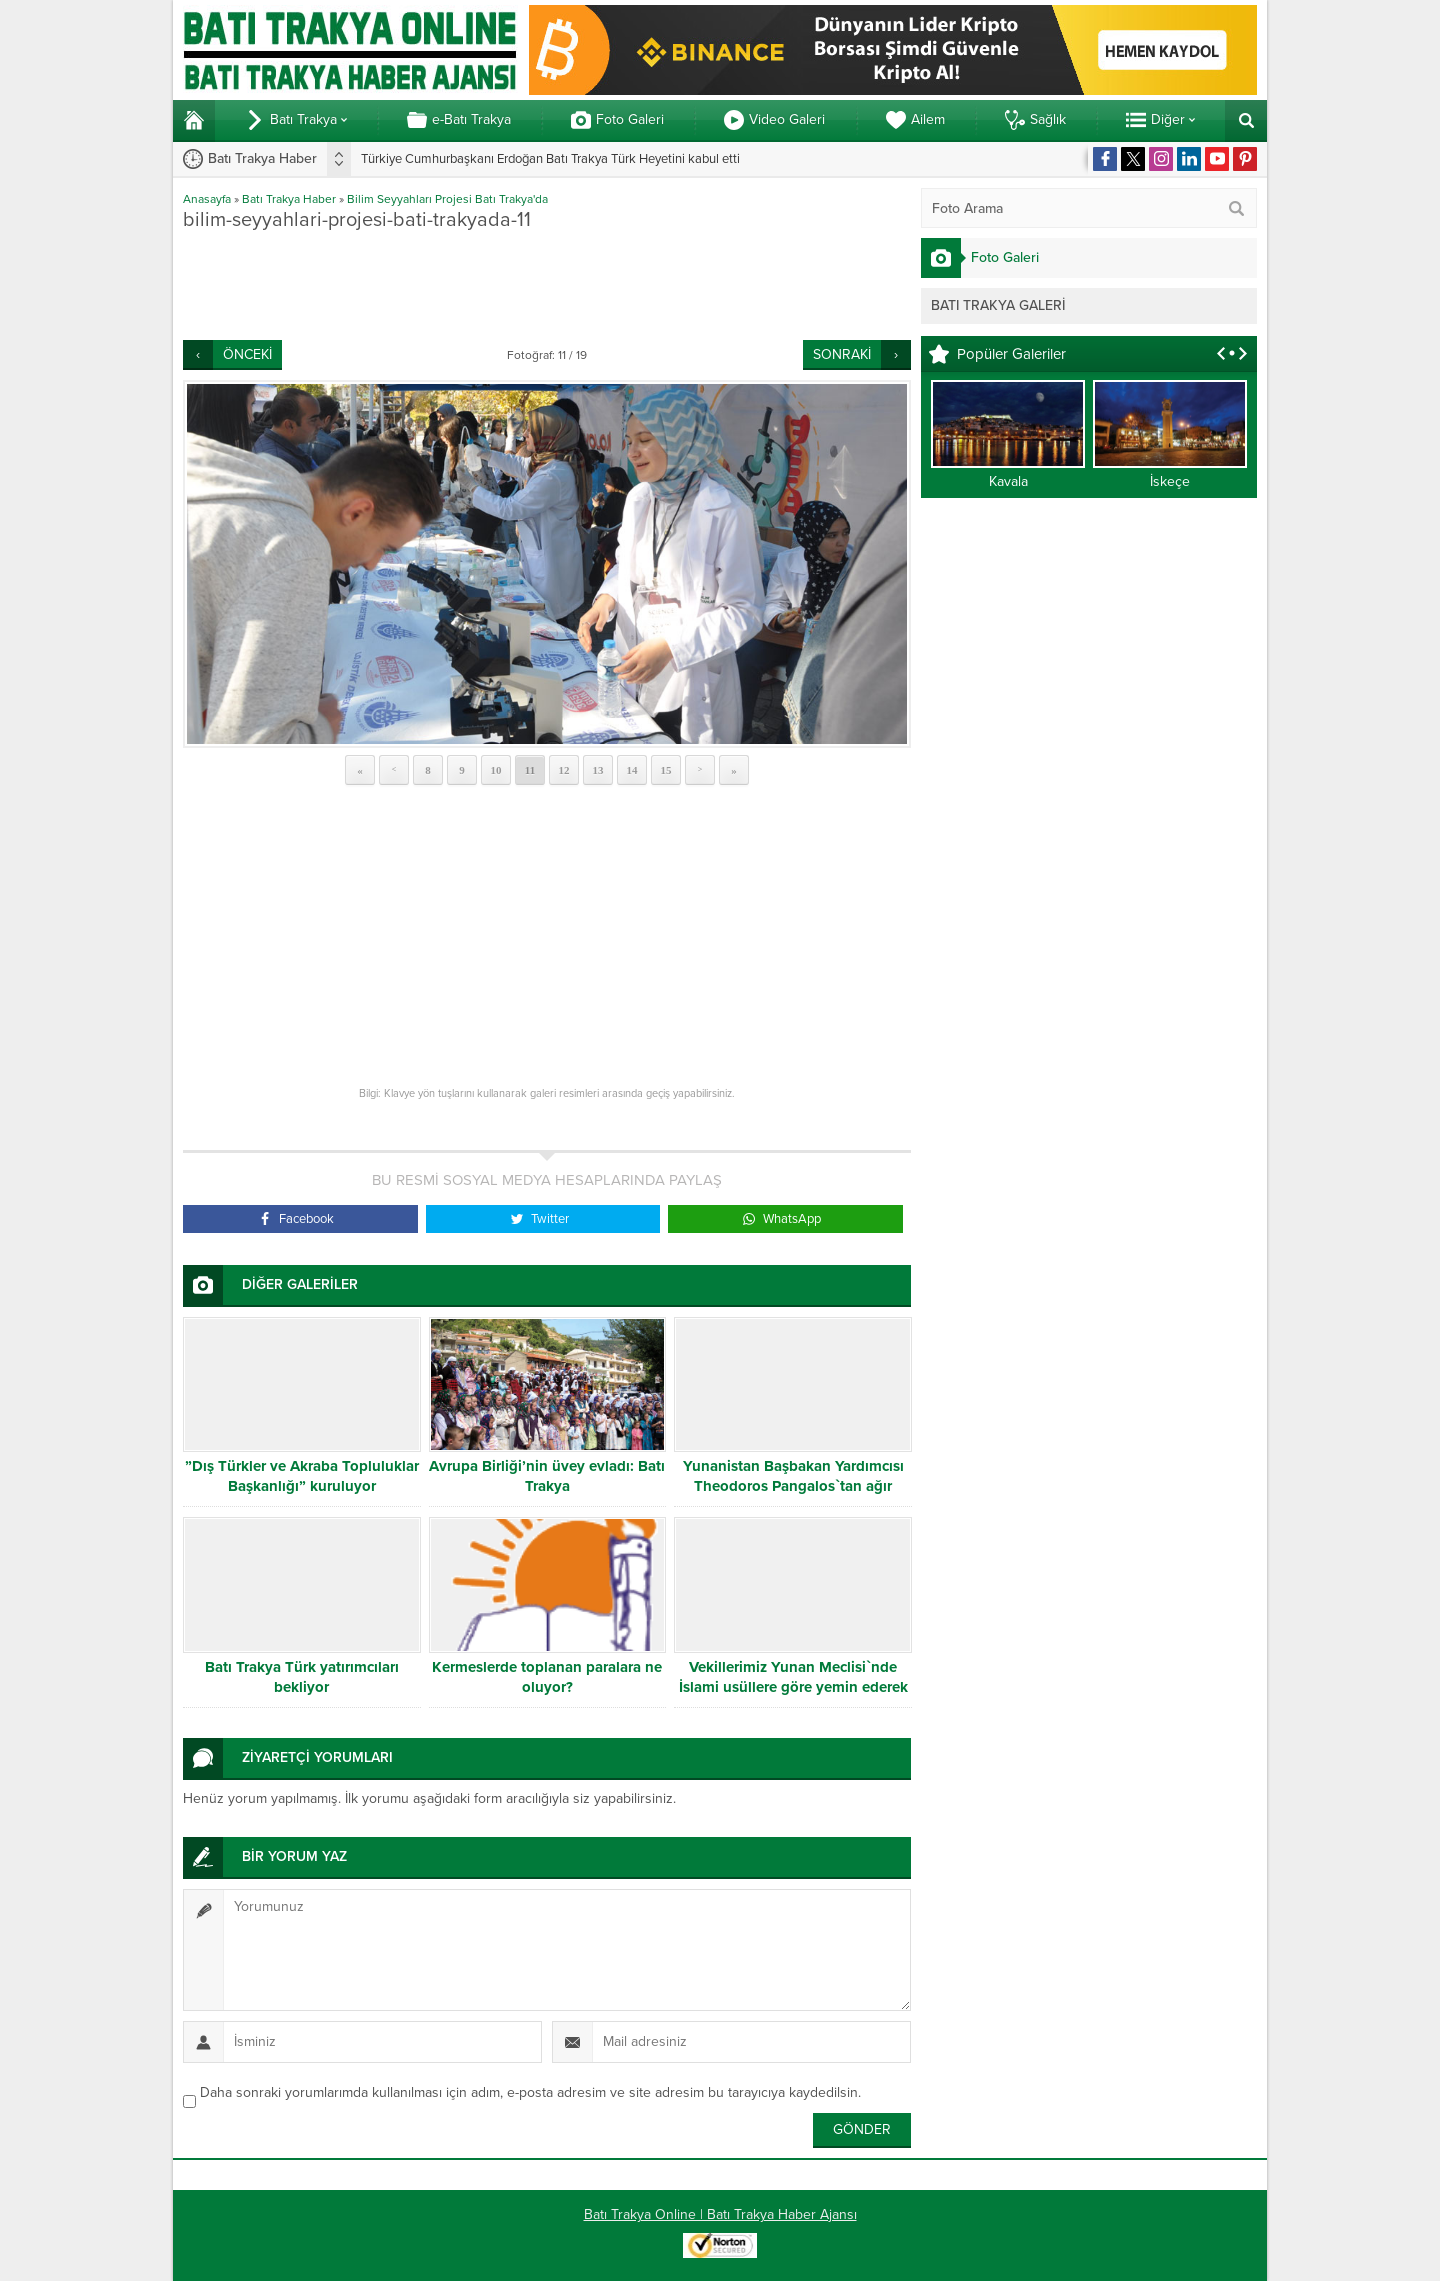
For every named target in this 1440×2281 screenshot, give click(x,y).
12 (564, 770)
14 (632, 770)
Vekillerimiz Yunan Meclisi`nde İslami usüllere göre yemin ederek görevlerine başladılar (793, 1687)
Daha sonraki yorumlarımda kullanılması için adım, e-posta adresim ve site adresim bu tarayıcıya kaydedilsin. (530, 2092)
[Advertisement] (547, 285)
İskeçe (1170, 481)
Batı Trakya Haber (289, 199)
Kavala (1008, 481)
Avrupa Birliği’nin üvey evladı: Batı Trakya (547, 1476)
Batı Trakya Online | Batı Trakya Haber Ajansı (720, 2214)
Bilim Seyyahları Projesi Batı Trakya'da (447, 199)
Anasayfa (207, 199)
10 (496, 770)
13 (598, 770)
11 (530, 770)
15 (666, 770)
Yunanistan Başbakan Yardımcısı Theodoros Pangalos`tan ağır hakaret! (793, 1486)
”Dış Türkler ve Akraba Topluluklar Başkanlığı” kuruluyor (302, 1476)
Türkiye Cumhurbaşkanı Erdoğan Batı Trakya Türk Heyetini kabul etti (550, 159)
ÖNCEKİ (247, 354)
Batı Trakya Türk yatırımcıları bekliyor (302, 1677)
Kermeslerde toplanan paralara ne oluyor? (547, 1677)
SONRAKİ (842, 354)
